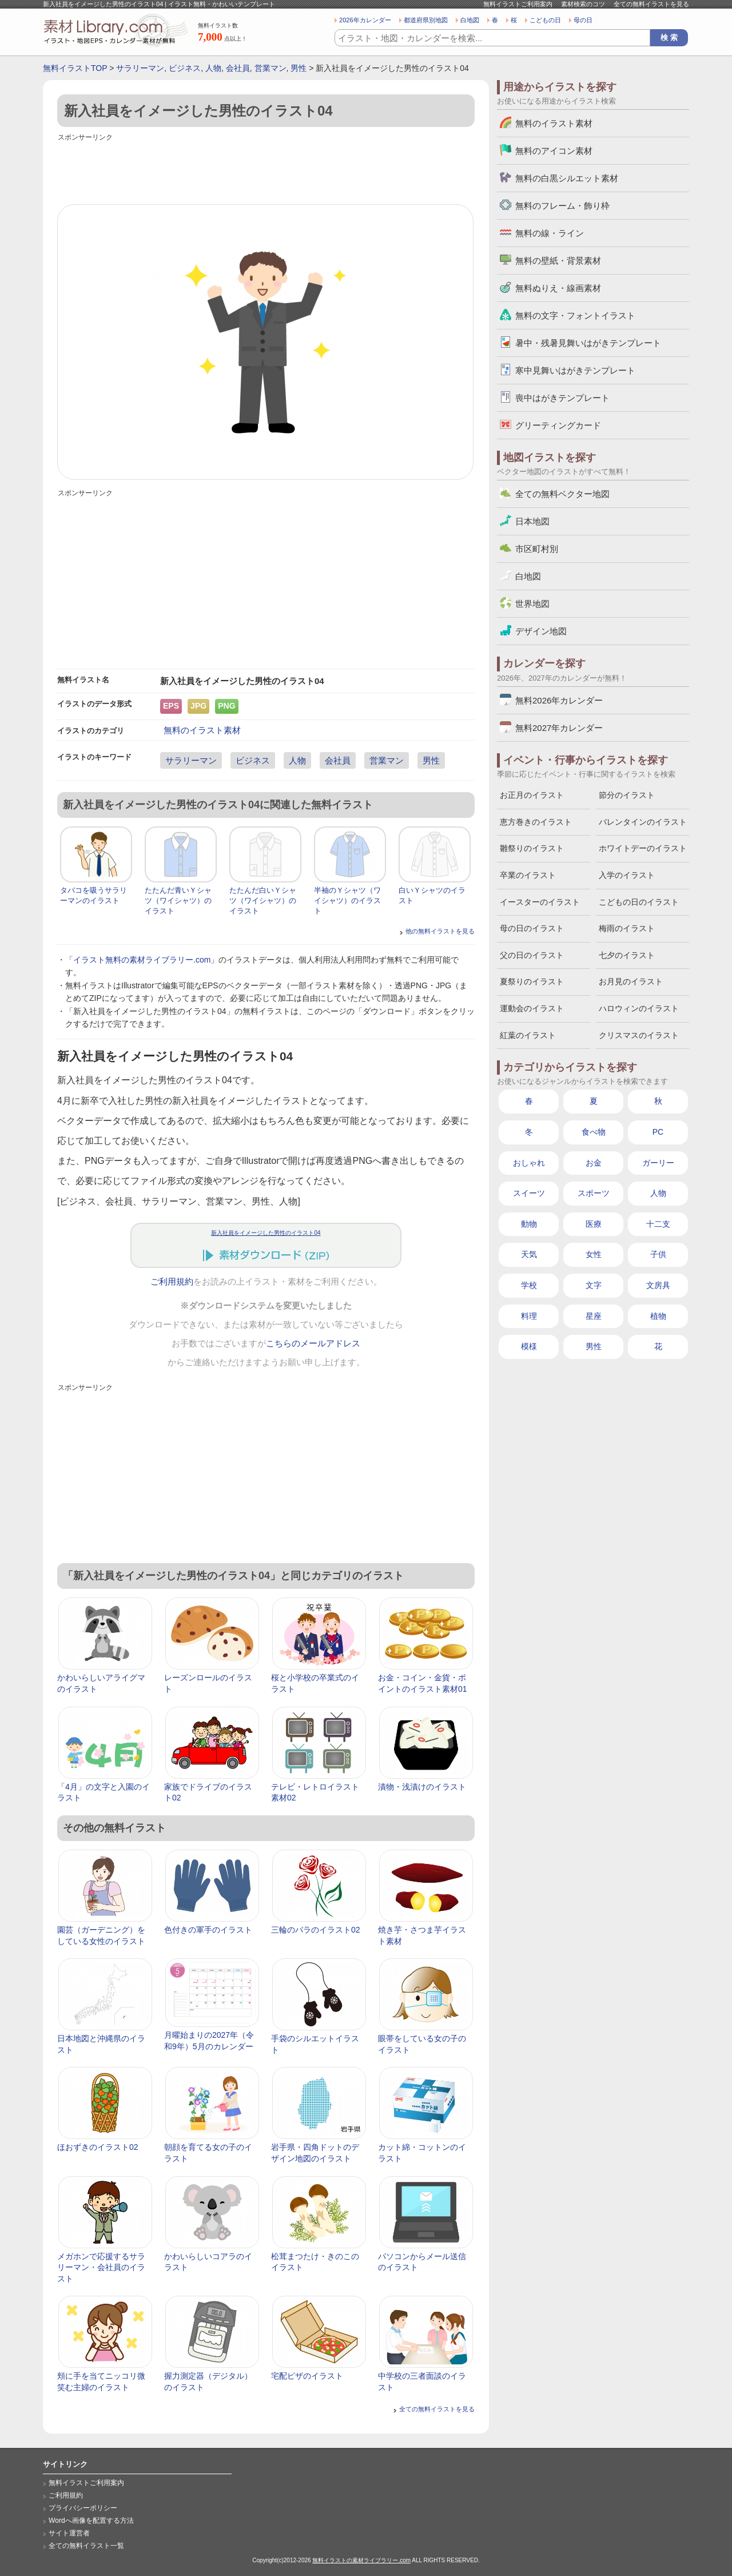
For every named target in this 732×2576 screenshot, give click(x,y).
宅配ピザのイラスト (307, 2375)
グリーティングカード (558, 425)
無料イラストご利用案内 (517, 4)
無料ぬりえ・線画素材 (558, 288)
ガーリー (658, 1162)
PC (658, 1131)
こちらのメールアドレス (313, 1343)
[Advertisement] (266, 170)
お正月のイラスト (532, 795)
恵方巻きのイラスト (536, 821)
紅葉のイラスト (528, 1035)
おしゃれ (529, 1162)
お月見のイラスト (631, 981)
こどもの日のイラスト (639, 902)
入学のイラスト (627, 875)
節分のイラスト (627, 795)
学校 (529, 1285)
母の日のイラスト (532, 928)
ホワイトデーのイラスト (643, 848)
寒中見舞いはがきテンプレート (575, 370)
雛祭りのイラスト (532, 848)
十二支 (658, 1224)
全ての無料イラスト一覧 (86, 2546)
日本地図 (532, 521)
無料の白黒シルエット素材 (566, 178)
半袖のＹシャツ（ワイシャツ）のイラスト (347, 900)
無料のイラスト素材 (202, 730)
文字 (594, 1285)
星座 (594, 1316)
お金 (594, 1162)
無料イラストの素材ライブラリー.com (361, 2560)
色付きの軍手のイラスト (208, 1929)
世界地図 (532, 604)
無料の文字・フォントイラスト (575, 315)
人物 (213, 68)
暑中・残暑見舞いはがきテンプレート (588, 343)
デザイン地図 (541, 631)
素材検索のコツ (583, 4)
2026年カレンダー (365, 20)
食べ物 (594, 1131)
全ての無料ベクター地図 (562, 494)
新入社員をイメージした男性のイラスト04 (265, 1233)
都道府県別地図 (426, 20)
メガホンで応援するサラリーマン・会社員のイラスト (101, 2267)
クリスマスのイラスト (639, 1035)
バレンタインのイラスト (643, 821)
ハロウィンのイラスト (639, 1008)
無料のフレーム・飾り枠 (562, 205)
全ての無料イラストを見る (651, 4)
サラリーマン (140, 68)
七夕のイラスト (627, 955)
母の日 (583, 20)
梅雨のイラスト (627, 928)
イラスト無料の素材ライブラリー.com (141, 959)
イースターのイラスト (540, 902)
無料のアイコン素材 (553, 151)
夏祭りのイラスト (532, 981)
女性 (594, 1254)
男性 (299, 68)
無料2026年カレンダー (559, 700)
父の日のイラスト (532, 955)
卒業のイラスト (528, 875)
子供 (658, 1254)
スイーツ (529, 1193)
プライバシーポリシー (83, 2508)
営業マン (270, 68)
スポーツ (594, 1193)
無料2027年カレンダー (559, 728)
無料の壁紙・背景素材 (558, 260)
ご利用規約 (171, 1281)
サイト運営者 (69, 2533)
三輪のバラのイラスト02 (315, 1929)
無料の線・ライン (549, 233)
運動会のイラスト (532, 1008)
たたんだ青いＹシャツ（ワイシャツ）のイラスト (178, 900)
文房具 (658, 1285)
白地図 (469, 20)
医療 (594, 1224)
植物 (658, 1316)
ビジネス (185, 68)
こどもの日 (545, 20)
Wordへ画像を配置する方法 (91, 2521)
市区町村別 (536, 549)
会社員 (238, 68)
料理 (529, 1316)
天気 (529, 1254)
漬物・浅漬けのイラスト (422, 1786)
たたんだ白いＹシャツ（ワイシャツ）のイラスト (262, 900)
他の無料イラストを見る (440, 931)
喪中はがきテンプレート (562, 398)
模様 (529, 1346)
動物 (529, 1224)
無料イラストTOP (75, 68)
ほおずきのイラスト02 (97, 2147)
